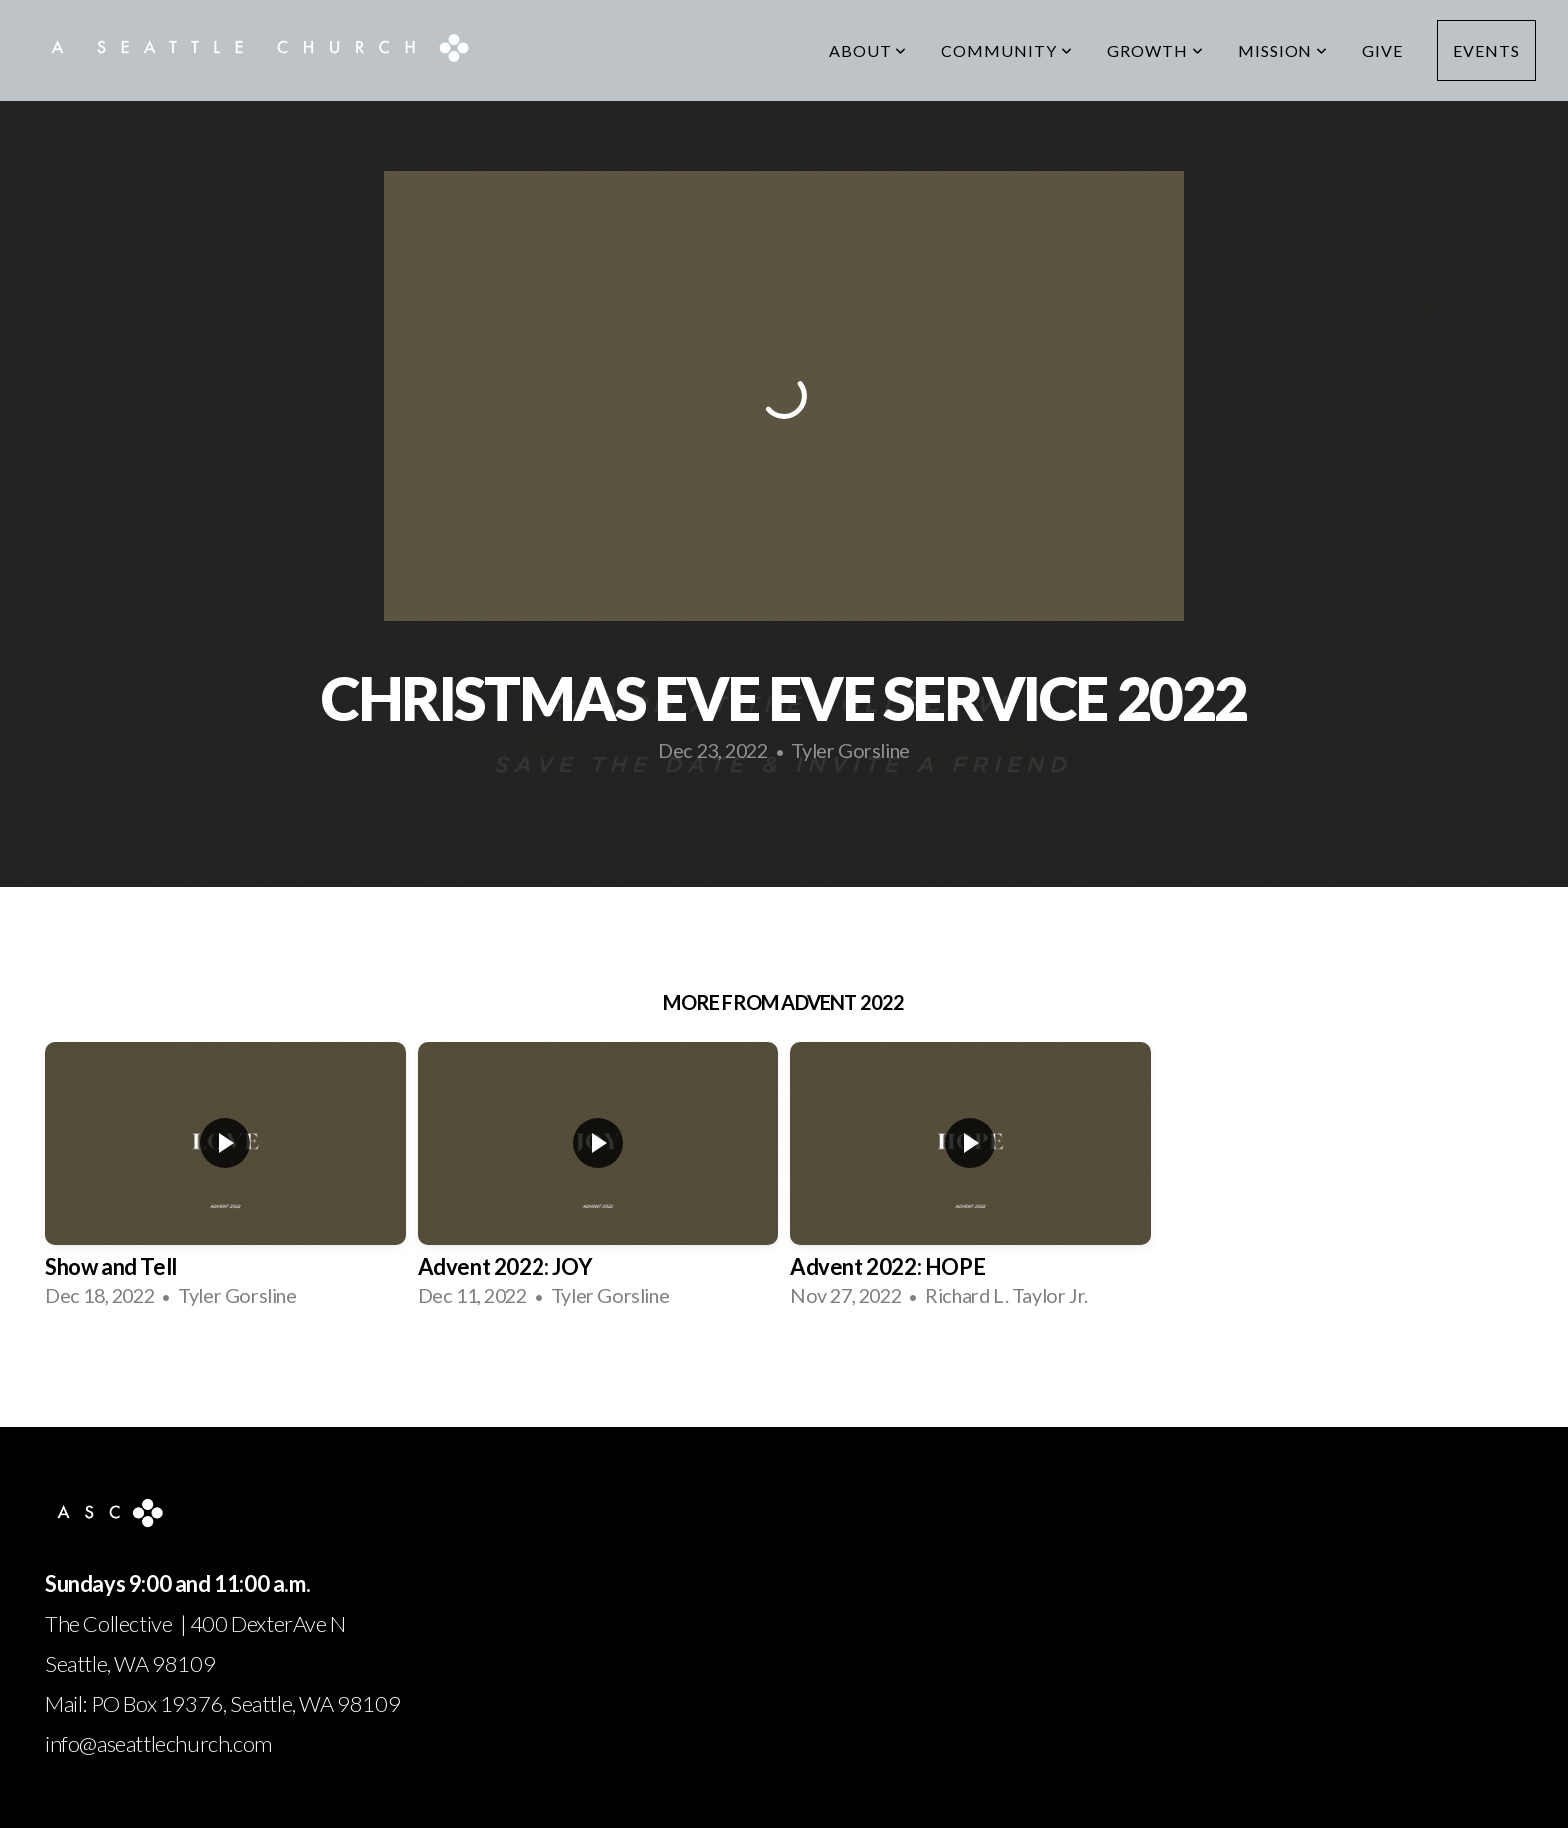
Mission (1283, 50)
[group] (225, 1182)
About (868, 50)
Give (1382, 50)
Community (1007, 50)
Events (1486, 50)
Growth (1155, 50)
